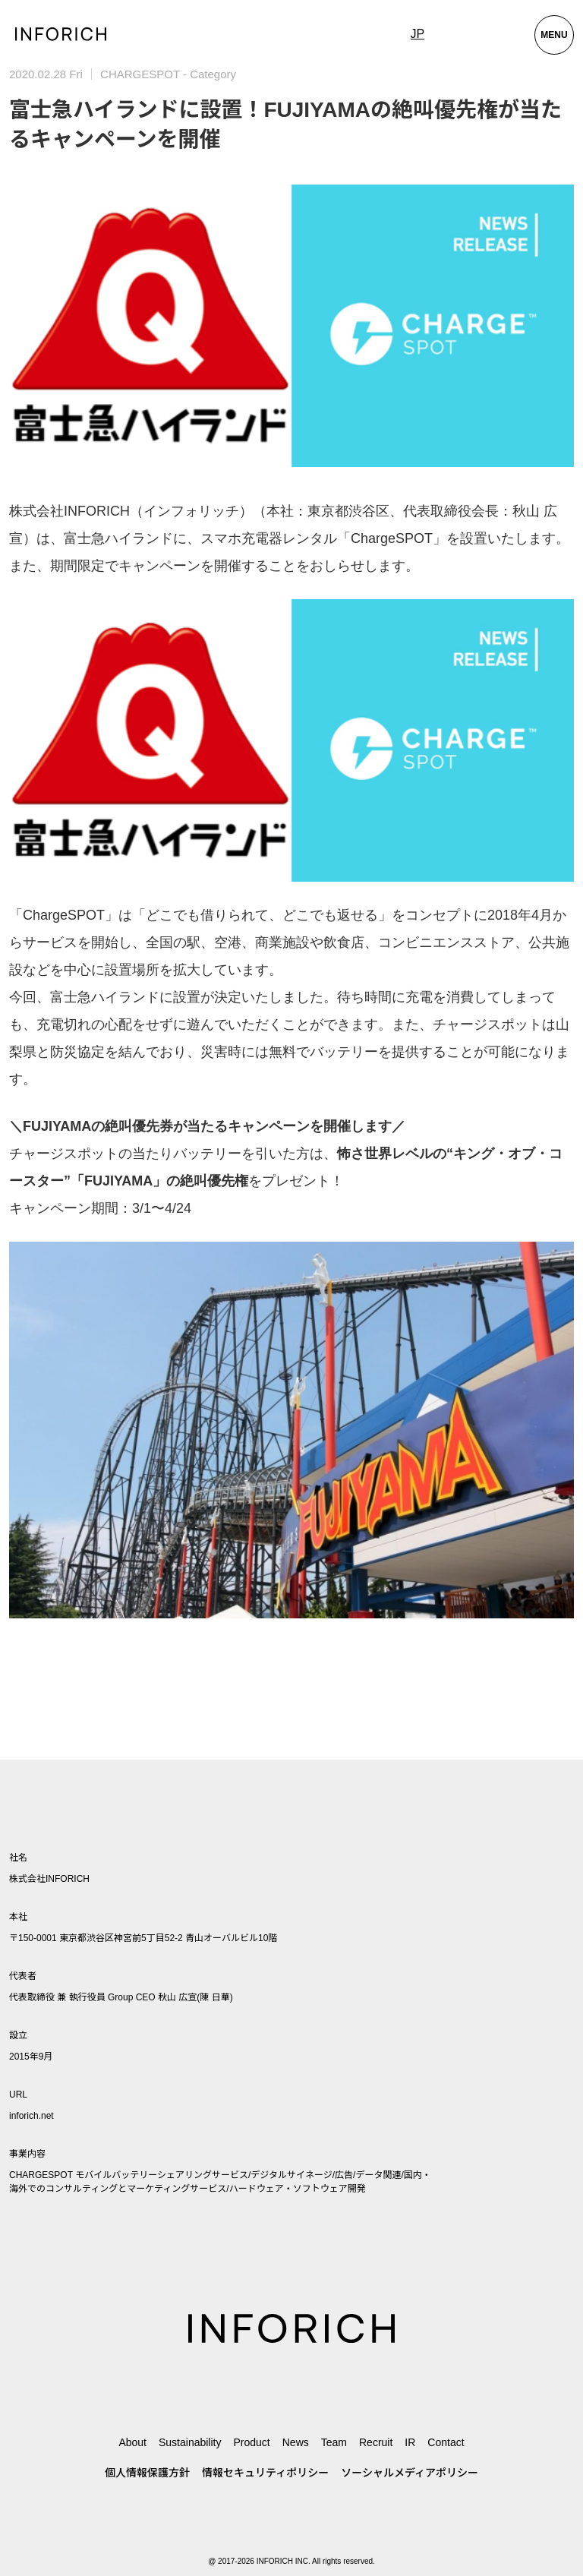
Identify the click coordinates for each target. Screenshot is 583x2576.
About (132, 2442)
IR (410, 2442)
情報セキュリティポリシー (265, 2473)
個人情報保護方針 (147, 2473)
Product (251, 2442)
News (295, 2442)
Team (334, 2442)
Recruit (375, 2442)
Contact (445, 2442)
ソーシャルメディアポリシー (409, 2473)
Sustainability (190, 2442)
